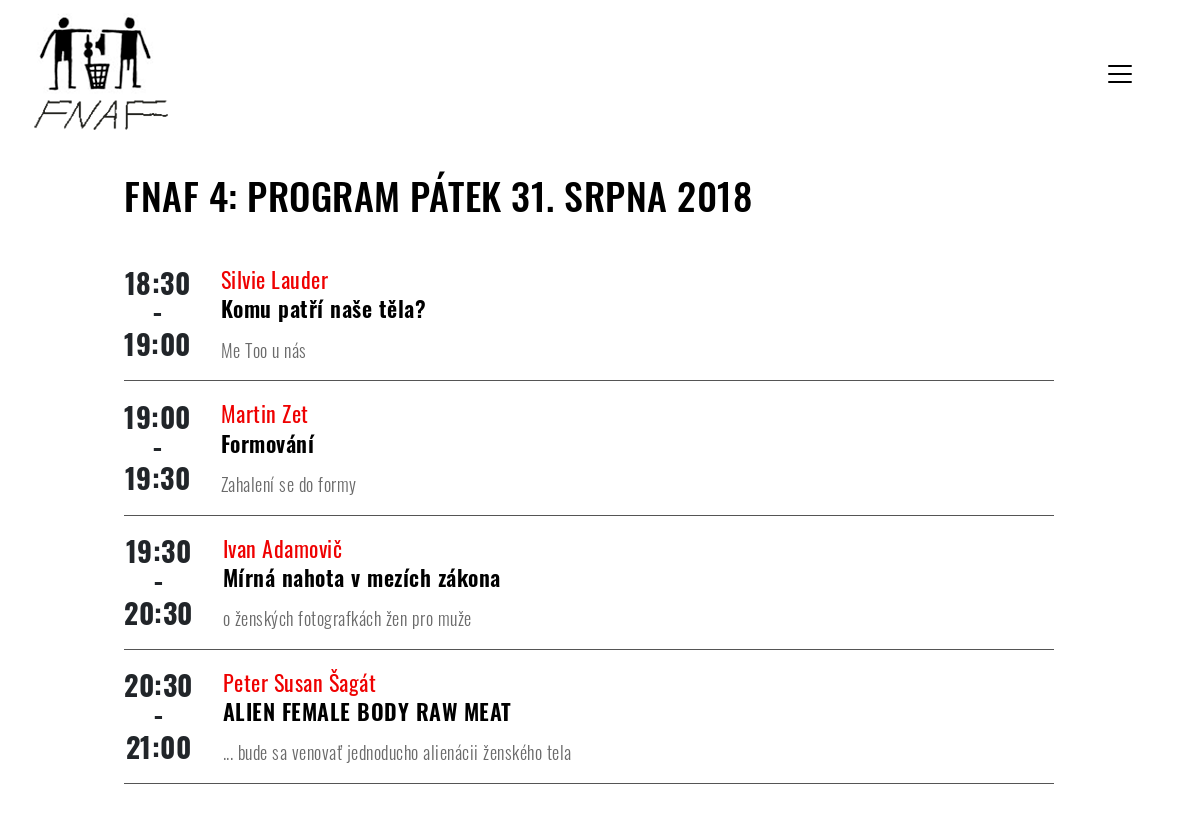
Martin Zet (265, 413)
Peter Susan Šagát (300, 682)
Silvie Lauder (275, 279)
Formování (268, 443)
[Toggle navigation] (1120, 74)
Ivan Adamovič (283, 548)
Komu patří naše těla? (324, 308)
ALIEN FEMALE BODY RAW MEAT (367, 711)
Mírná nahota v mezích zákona (362, 577)
